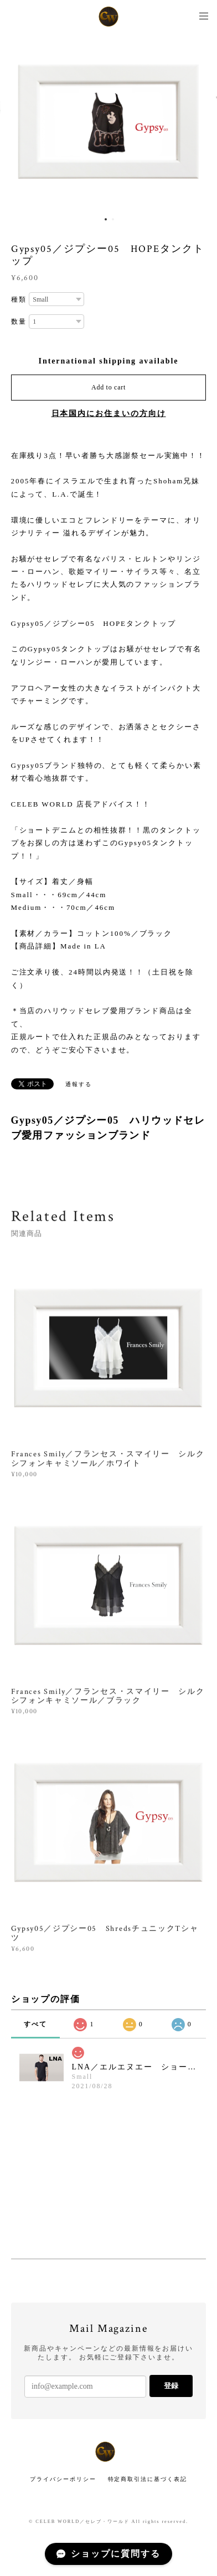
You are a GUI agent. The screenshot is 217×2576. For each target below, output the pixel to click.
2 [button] (113, 219)
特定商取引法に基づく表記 (147, 2479)
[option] (109, 121)
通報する (78, 1084)
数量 (19, 321)
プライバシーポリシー (63, 2479)
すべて (35, 2024)
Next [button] (200, 121)
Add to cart (108, 387)
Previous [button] (16, 121)
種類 (19, 299)
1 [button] (106, 219)
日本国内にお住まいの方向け (108, 413)
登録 (171, 2386)
